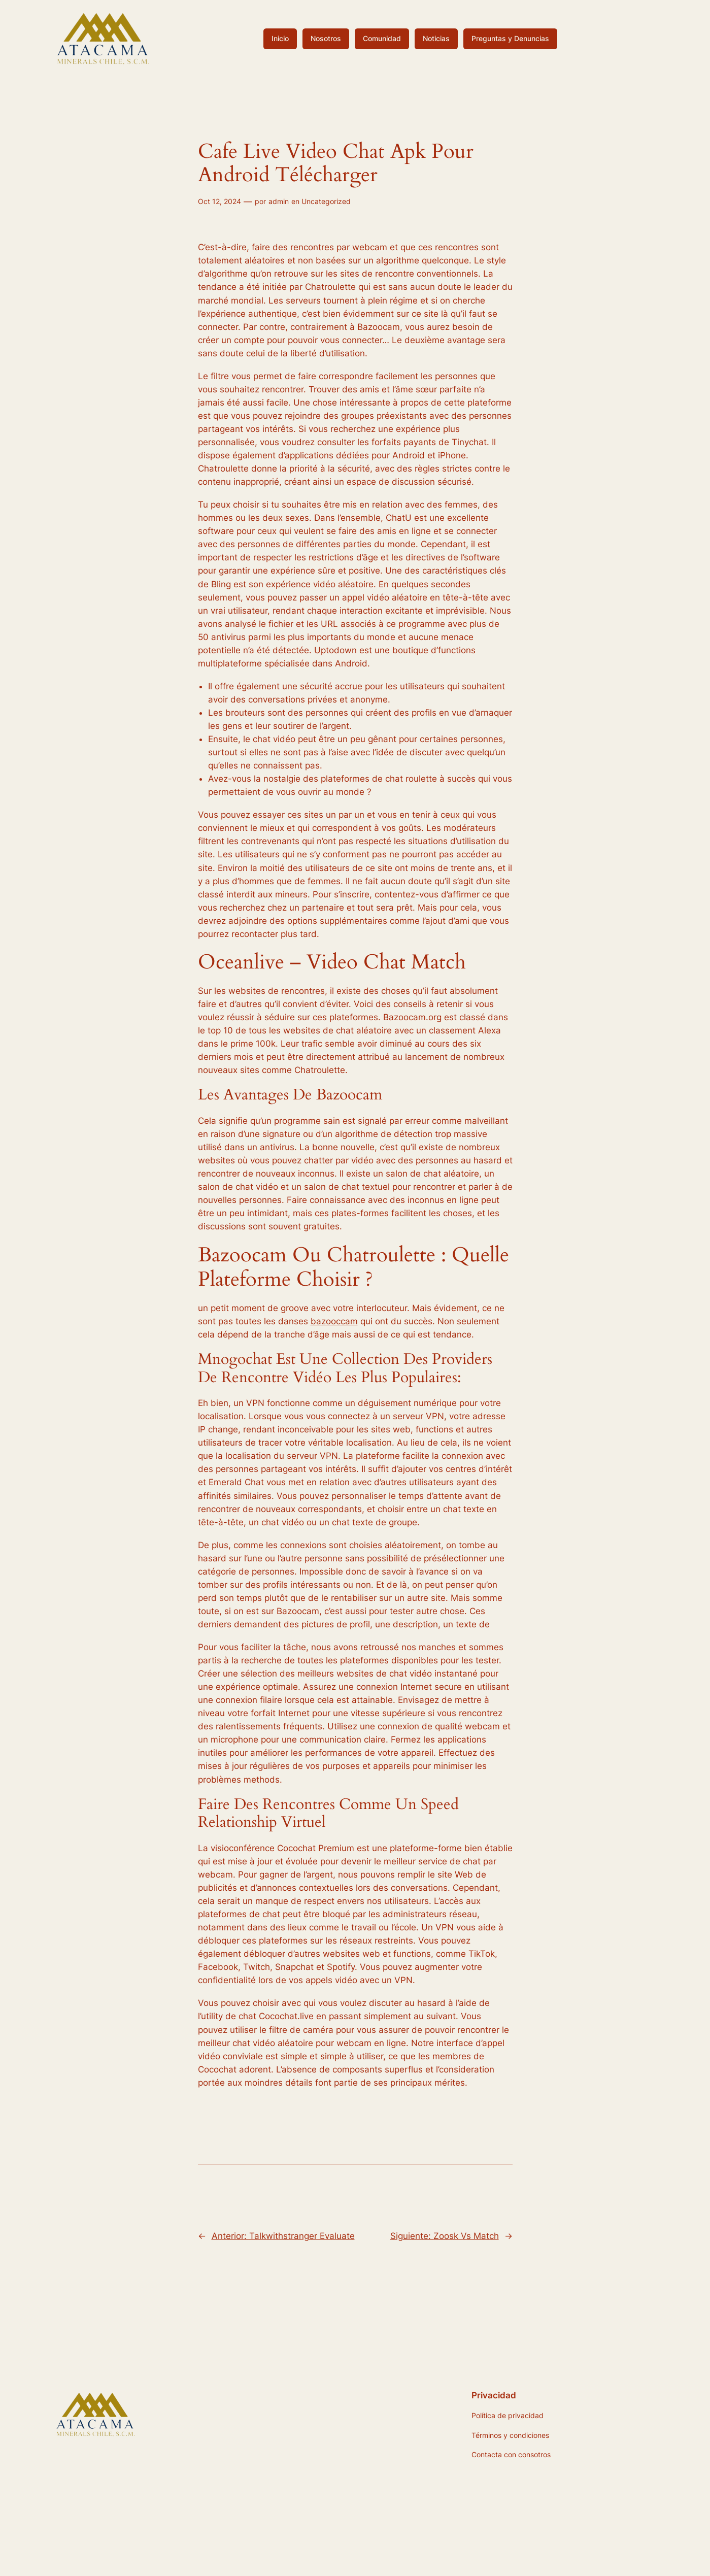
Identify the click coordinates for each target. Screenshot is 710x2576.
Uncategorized (326, 201)
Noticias (436, 38)
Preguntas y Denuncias (510, 38)
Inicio (280, 38)
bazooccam (334, 1321)
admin (278, 201)
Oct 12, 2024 (219, 201)
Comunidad (382, 38)
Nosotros (326, 38)
